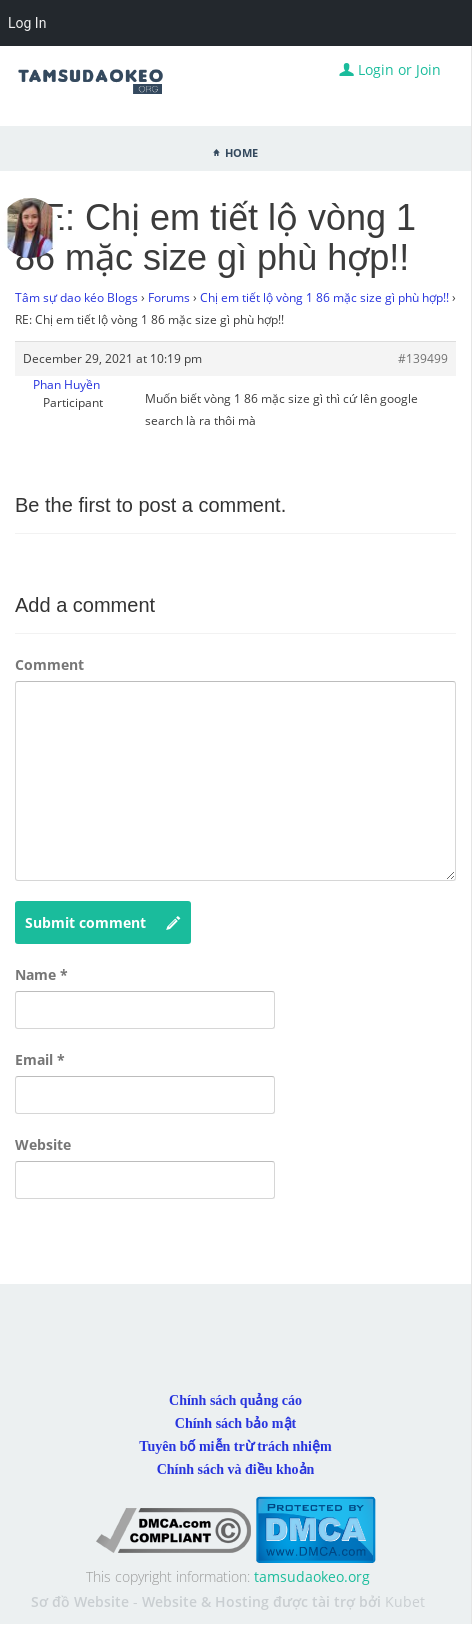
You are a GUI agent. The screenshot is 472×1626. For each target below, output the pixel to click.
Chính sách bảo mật (235, 1423)
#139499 (423, 358)
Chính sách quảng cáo (235, 1400)
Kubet (405, 1601)
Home (241, 151)
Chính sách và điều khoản (236, 1469)
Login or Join (390, 69)
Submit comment (103, 923)
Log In (27, 23)
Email (40, 1059)
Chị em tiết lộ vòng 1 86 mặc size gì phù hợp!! (324, 297)
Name (41, 974)
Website (43, 1144)
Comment (49, 664)
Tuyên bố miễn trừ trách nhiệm (235, 1446)
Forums (169, 297)
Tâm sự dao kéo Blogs (76, 297)
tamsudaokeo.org (312, 1576)
